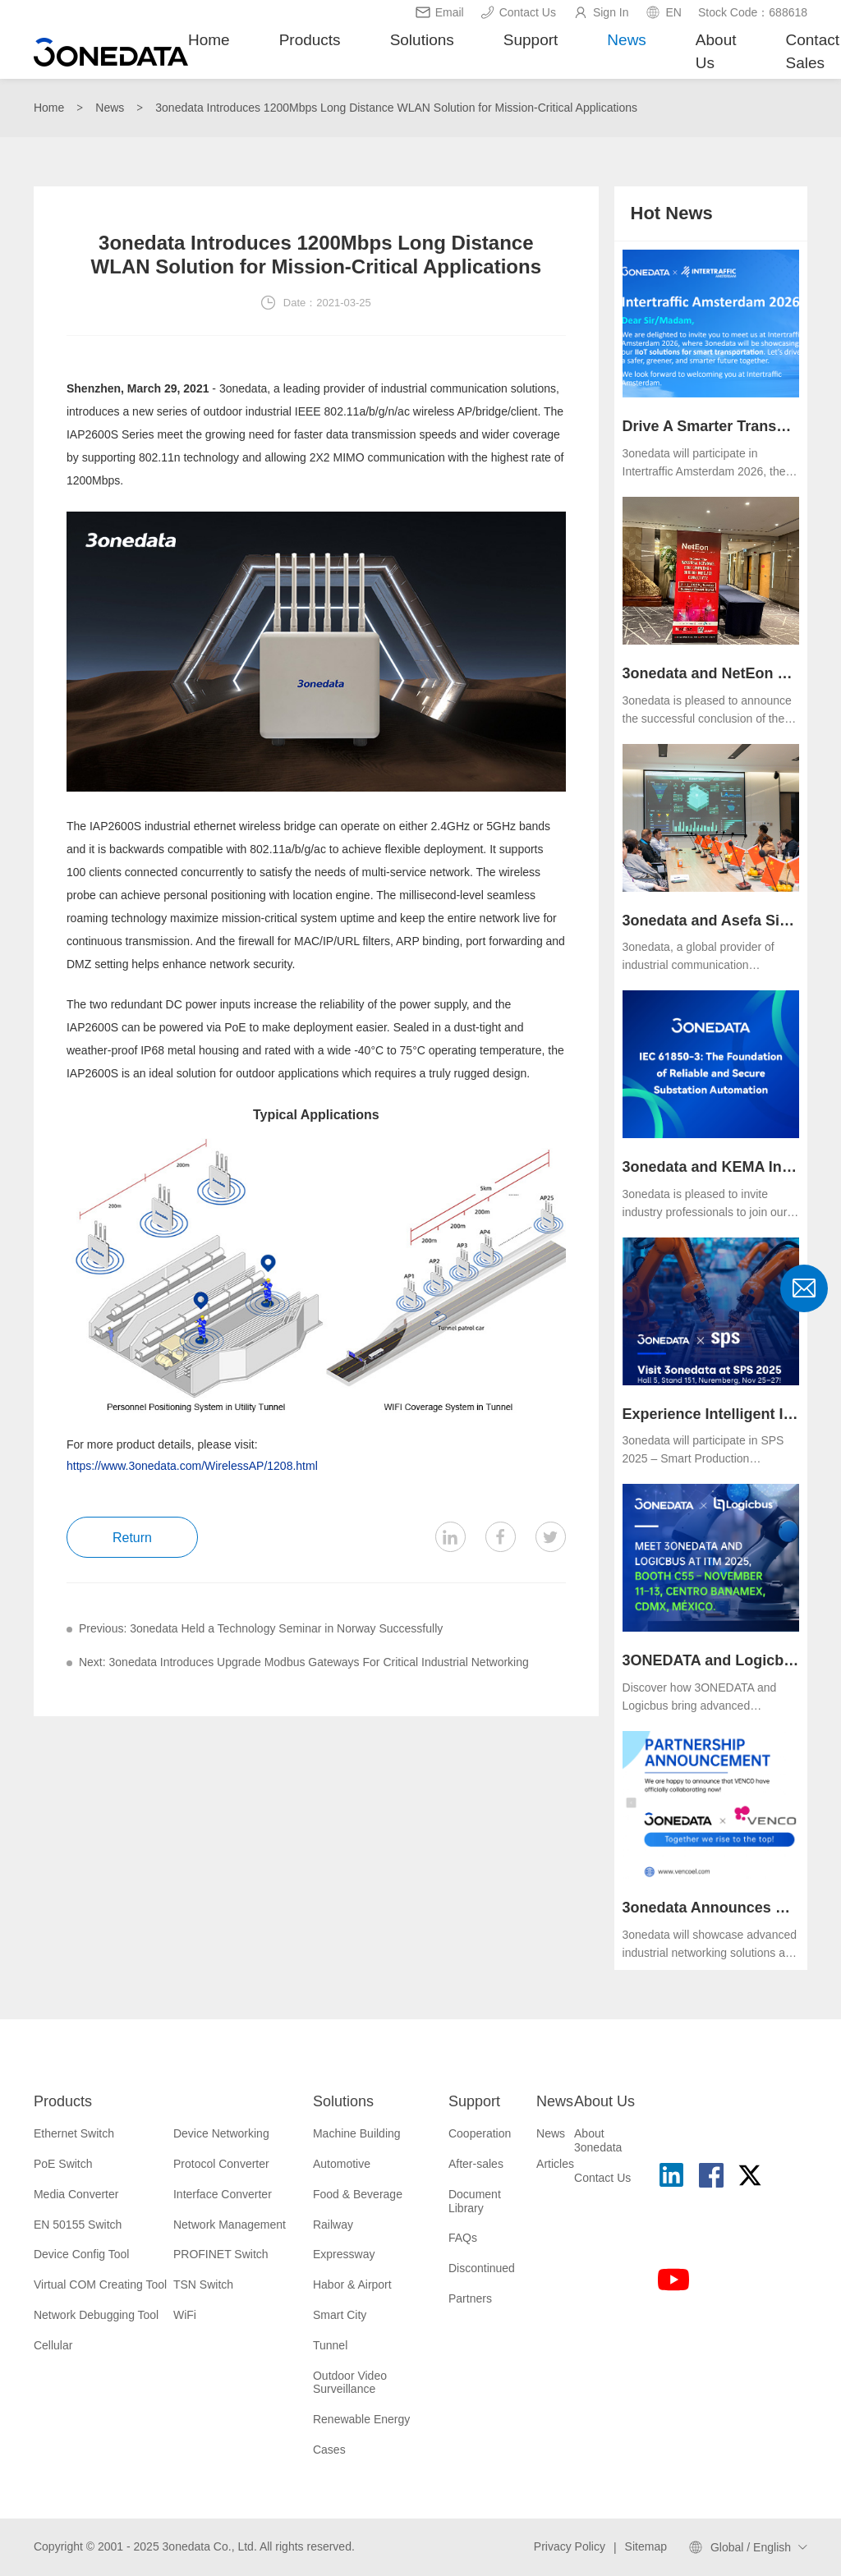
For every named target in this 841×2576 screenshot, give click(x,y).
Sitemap (646, 2546)
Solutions (422, 39)
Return (132, 1538)
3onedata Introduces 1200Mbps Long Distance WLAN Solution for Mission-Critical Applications (396, 107)
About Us (716, 51)
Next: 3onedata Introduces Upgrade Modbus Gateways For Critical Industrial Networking (304, 1662)
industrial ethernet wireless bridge (230, 826)
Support (530, 39)
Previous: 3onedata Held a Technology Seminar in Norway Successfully (261, 1628)
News (626, 39)
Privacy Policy (569, 2546)
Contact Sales (812, 51)
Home (209, 39)
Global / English (750, 2547)
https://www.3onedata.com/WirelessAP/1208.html (192, 1465)
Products (310, 39)
